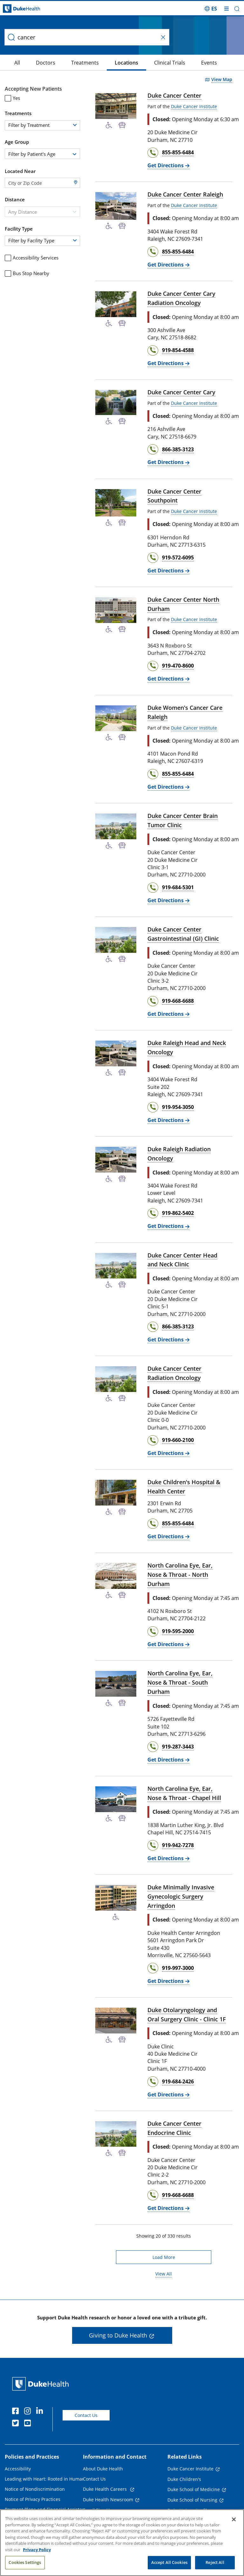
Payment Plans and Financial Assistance (47, 2509)
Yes (12, 98)
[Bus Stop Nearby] (122, 125)
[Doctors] (22, 62)
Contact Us (86, 2415)
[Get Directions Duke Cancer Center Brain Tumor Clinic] (168, 900)
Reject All (215, 2563)
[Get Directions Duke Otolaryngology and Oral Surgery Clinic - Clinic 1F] (168, 2094)
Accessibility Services (31, 257)
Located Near (20, 171)
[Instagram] (29, 2412)
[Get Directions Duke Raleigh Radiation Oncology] (168, 1226)
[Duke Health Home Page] (41, 2384)
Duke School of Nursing (192, 2500)
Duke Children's (184, 2479)
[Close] (234, 2519)
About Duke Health (103, 2469)
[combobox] (42, 154)
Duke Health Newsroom (108, 2499)
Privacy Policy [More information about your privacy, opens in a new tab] (37, 2549)
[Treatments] (62, 62)
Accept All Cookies (169, 2563)
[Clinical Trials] (146, 62)
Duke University (184, 2510)
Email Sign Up (97, 2510)
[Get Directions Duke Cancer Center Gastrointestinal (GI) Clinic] (168, 1014)
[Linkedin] (41, 2412)
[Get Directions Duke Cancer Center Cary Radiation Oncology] (168, 363)
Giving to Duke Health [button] (118, 2335)
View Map (221, 79)
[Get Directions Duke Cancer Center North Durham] (168, 678)
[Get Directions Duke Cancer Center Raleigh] (168, 264)
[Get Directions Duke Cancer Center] (168, 165)
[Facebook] (17, 2412)
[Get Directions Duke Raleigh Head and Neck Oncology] (168, 1120)
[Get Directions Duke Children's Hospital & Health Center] (168, 1536)
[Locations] (103, 62)
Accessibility (18, 2469)
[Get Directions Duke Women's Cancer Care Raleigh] (168, 787)
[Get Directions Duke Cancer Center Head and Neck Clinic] (168, 1339)
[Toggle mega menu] (226, 8)
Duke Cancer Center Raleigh (185, 194)
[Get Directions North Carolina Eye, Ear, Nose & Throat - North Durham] (168, 1644)
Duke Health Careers (105, 2489)
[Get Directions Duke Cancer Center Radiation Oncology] (168, 1453)
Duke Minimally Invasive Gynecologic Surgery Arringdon (180, 1896)
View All (163, 2274)
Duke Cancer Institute (194, 106)
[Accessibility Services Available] (109, 125)
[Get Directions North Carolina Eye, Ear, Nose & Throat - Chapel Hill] (168, 1858)
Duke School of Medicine (193, 2489)
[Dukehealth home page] (30, 9)
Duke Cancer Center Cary (181, 392)
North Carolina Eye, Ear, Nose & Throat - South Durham (180, 1682)
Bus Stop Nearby (27, 273)
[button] (237, 9)
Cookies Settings (25, 2563)
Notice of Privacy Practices (32, 2499)
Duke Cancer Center (174, 95)
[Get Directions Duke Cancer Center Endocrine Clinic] (168, 2208)
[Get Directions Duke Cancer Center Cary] (168, 462)
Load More (163, 2257)
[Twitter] (17, 2424)
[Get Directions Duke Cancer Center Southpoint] (168, 570)
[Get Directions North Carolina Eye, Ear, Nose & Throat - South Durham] (168, 1759)
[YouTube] (29, 2424)
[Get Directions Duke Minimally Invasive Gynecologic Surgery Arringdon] (168, 1981)
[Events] (186, 62)
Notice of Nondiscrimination (35, 2489)
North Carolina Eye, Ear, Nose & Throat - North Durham (180, 1575)
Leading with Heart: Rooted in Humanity (47, 2479)
